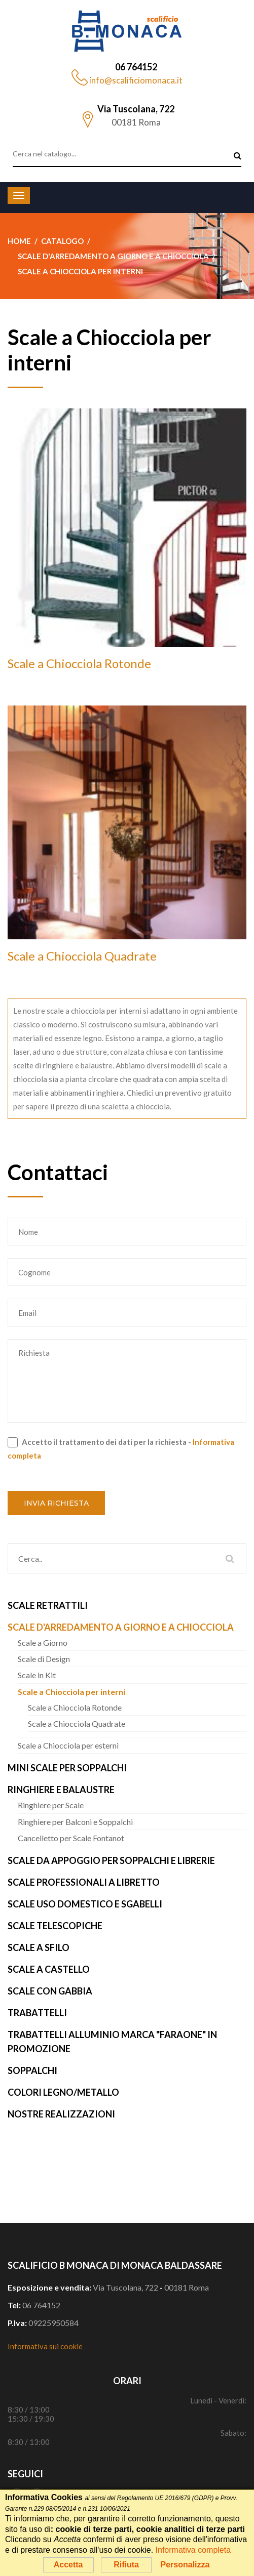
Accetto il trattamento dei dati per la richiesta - (121, 1448)
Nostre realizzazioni (61, 2114)
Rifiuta (126, 2564)
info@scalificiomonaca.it (136, 80)
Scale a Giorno (42, 1642)
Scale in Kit (37, 1675)
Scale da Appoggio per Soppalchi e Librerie (111, 1860)
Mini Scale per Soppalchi (67, 1767)
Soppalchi (32, 2070)
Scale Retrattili (48, 1605)
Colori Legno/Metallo (63, 2092)
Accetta (68, 2564)
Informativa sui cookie (45, 2346)
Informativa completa (193, 2550)
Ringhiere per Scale (51, 1805)
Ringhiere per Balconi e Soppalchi (75, 1821)
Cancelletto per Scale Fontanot (71, 1838)
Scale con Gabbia (50, 1991)
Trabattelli (37, 2012)
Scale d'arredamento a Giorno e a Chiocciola (121, 1627)
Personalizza (184, 2564)
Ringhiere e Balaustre (61, 1789)
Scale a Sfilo (38, 1947)
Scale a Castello (49, 1969)
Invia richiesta (56, 1503)
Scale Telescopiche (55, 1925)
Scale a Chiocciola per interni (71, 1691)
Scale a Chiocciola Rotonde (79, 663)
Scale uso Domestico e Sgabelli (85, 1903)
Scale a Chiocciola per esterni (68, 1745)
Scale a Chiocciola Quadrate (82, 955)
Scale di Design (44, 1659)
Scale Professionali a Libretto (84, 1882)
